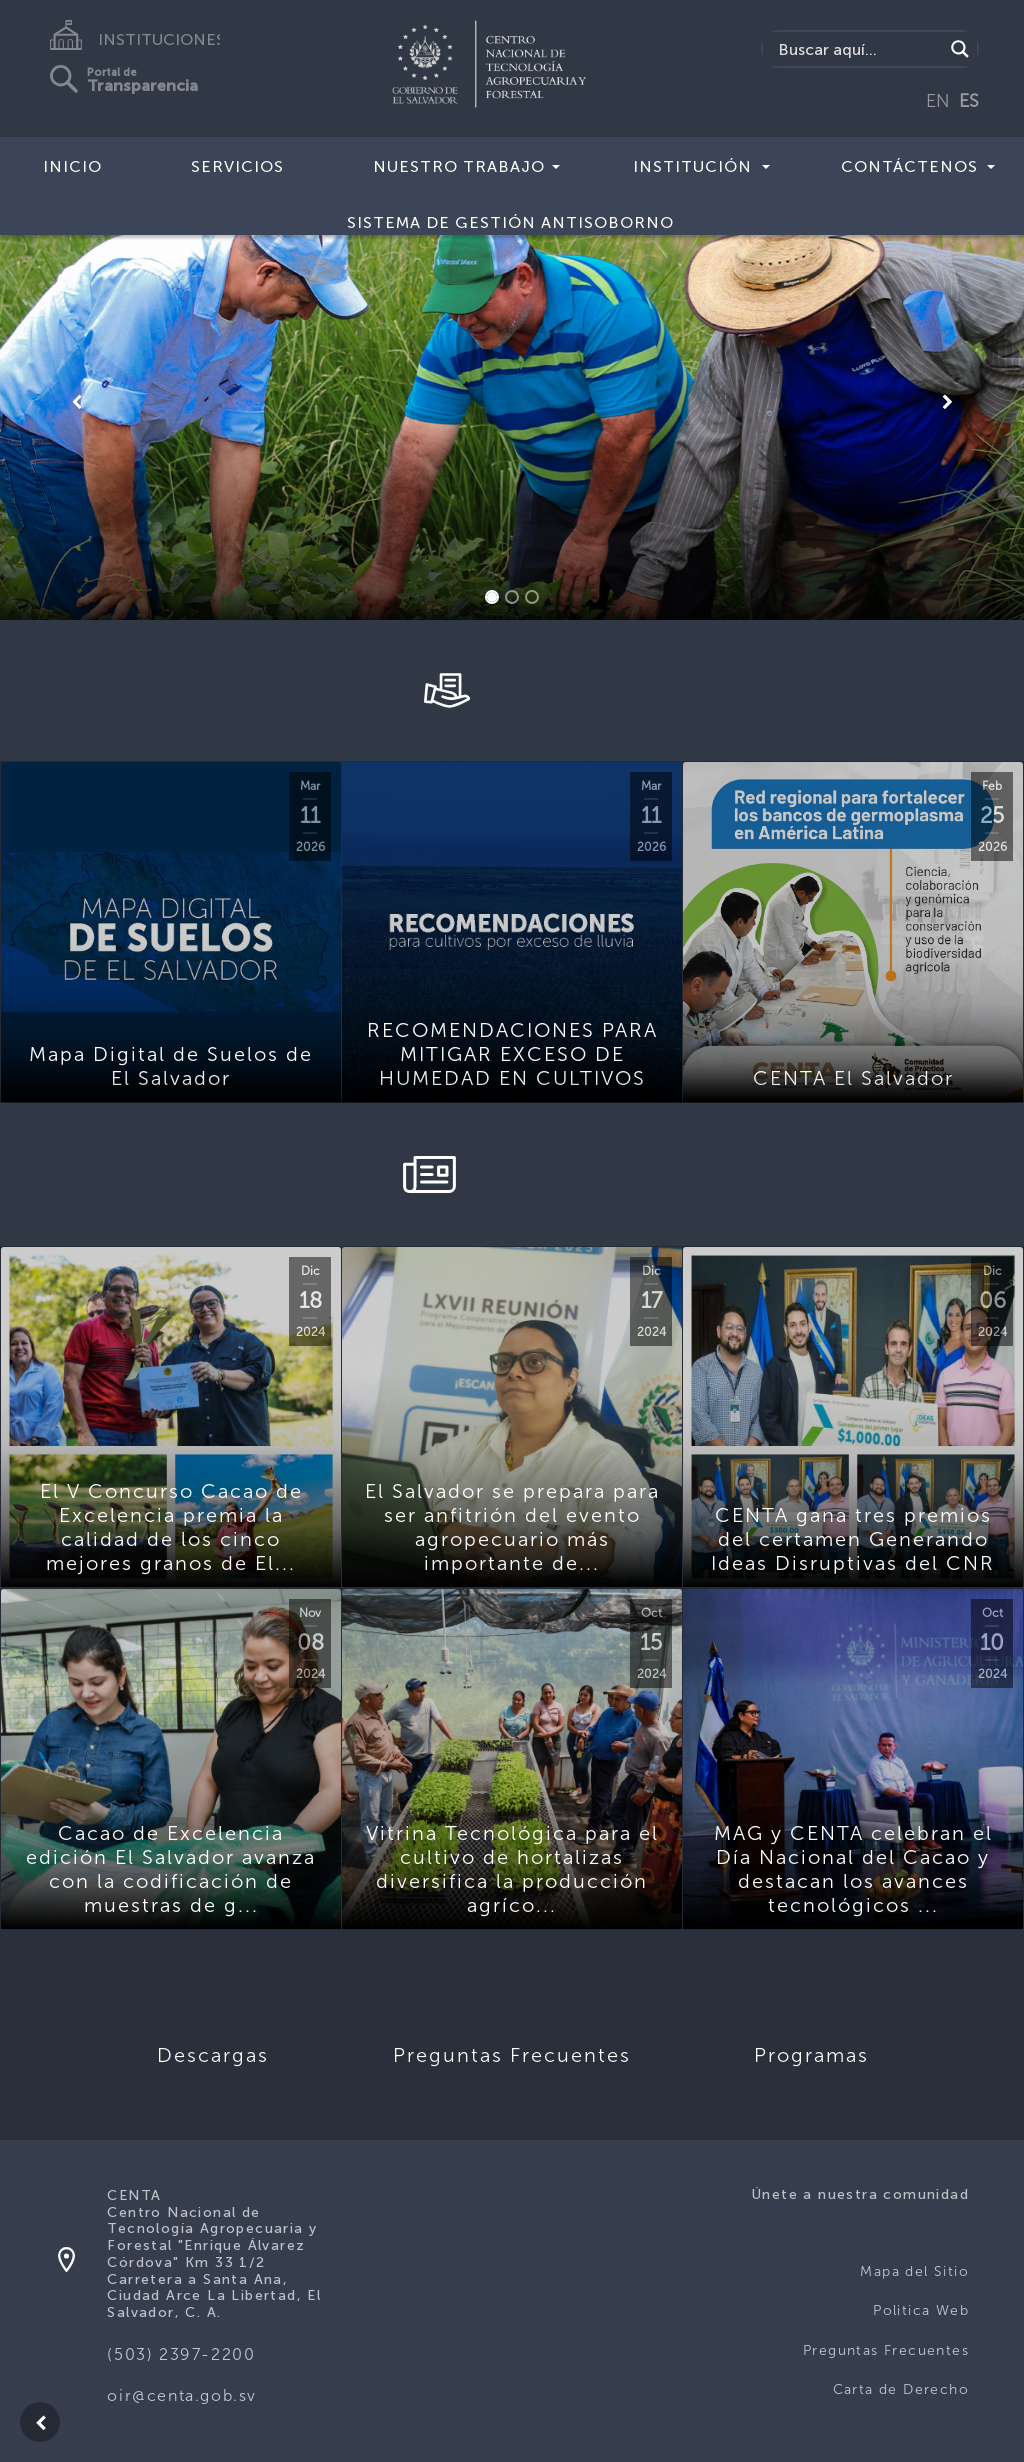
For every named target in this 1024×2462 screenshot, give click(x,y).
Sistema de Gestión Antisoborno (510, 222)
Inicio (72, 166)
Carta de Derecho (901, 2389)
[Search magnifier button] (960, 49)
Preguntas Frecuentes (886, 2350)
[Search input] (858, 49)
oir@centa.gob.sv (182, 2395)
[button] (77, 402)
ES (969, 101)
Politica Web (921, 2310)
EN (938, 101)
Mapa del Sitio (914, 2271)
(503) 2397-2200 (181, 2354)
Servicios (237, 166)
